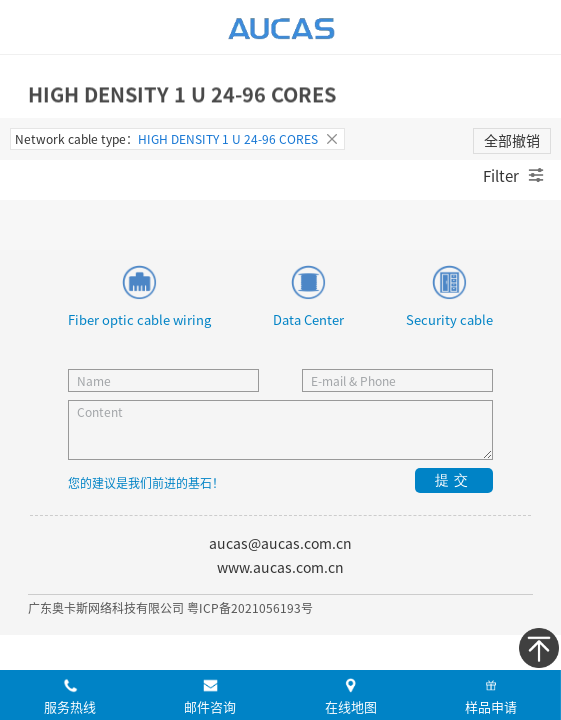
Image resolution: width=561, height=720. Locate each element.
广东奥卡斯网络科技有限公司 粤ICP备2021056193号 (170, 607)
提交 (454, 480)
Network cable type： (177, 139)
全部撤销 (512, 140)
